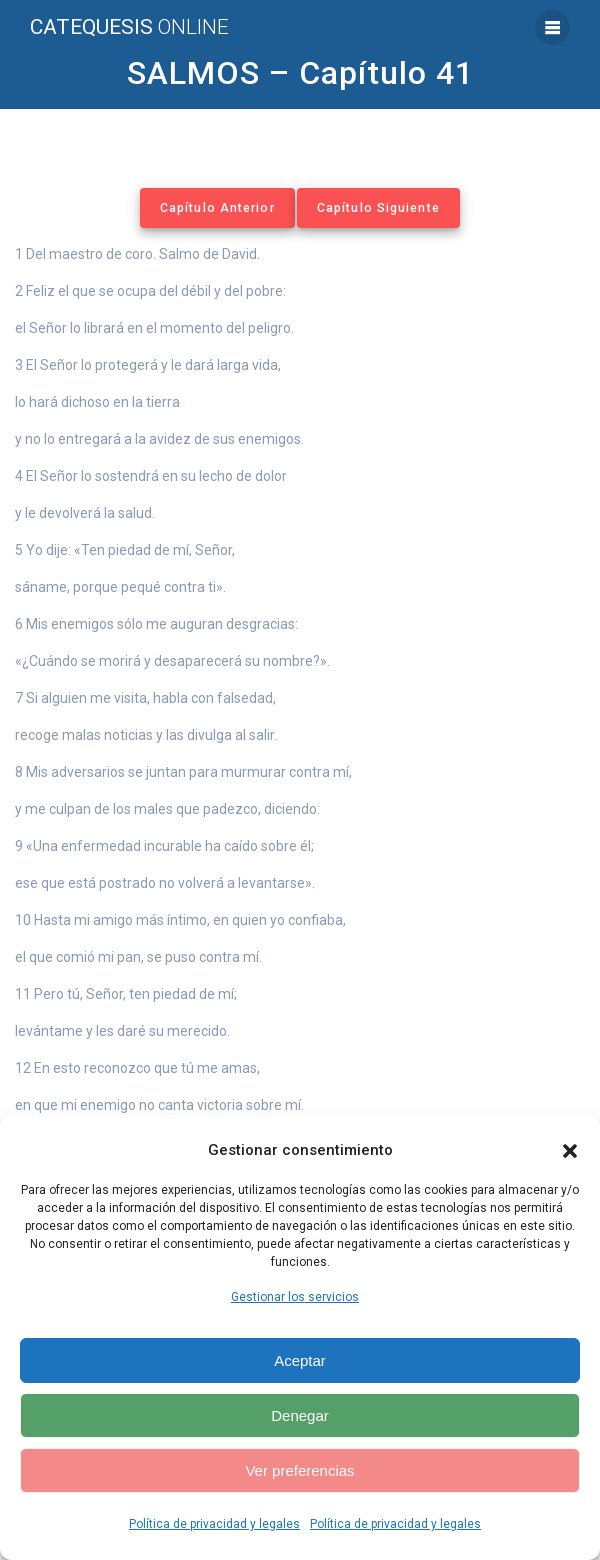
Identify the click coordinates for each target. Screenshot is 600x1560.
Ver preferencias (299, 1470)
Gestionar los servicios (295, 1297)
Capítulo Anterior (217, 208)
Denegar (300, 1415)
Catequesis (129, 27)
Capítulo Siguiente (378, 208)
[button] (570, 1151)
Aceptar (300, 1360)
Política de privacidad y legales (214, 1524)
